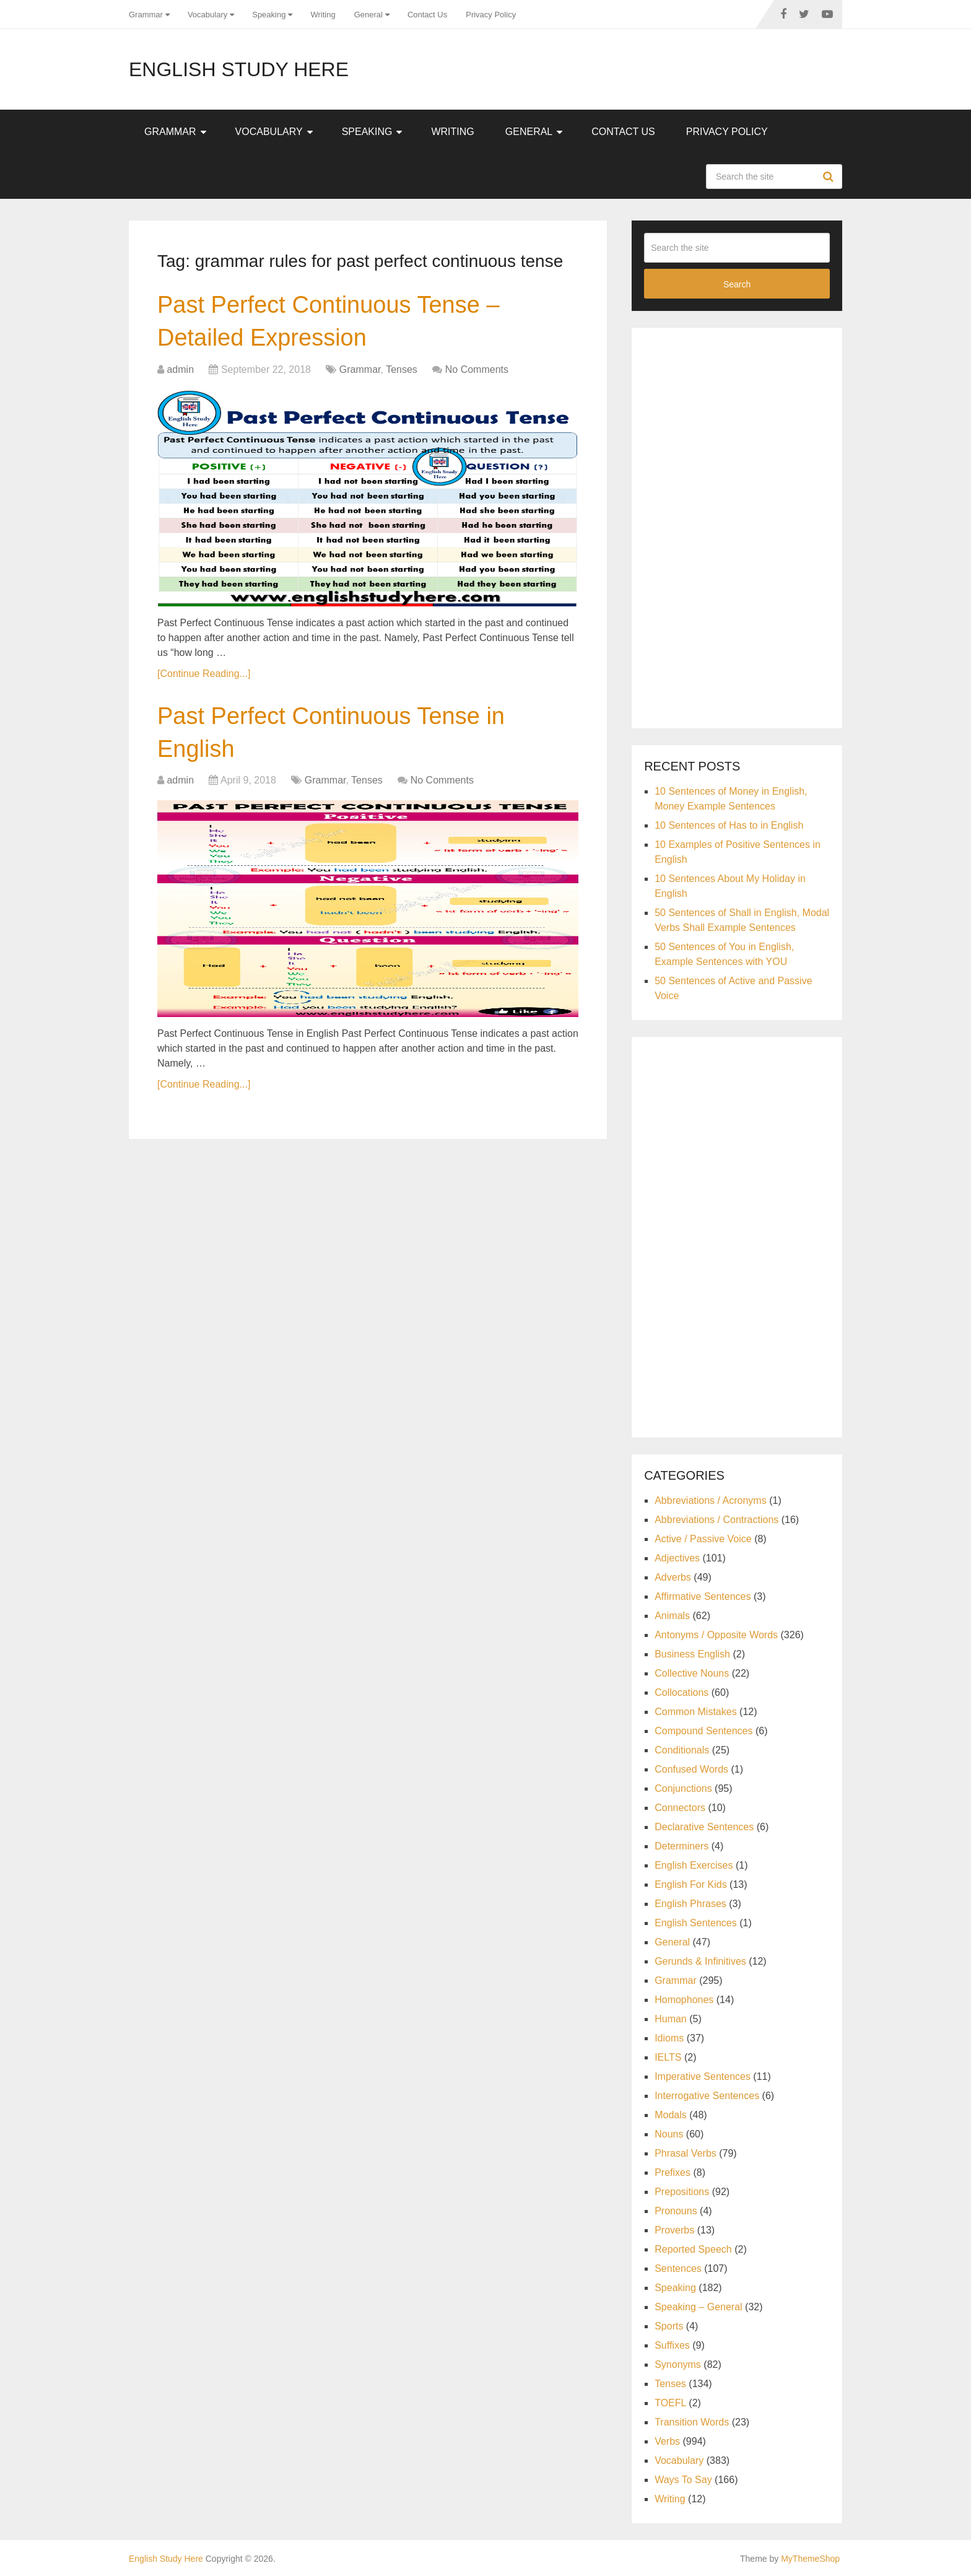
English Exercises (694, 1865)
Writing (322, 14)
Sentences (678, 2268)
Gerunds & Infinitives (700, 1961)
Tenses (401, 369)
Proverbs (674, 2230)
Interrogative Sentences (707, 2095)
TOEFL (670, 2403)
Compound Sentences (703, 1731)
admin (180, 369)
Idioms (669, 2038)
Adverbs (673, 1577)
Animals (672, 1615)
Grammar (146, 14)
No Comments (476, 369)
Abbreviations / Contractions (716, 1519)
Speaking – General (698, 2307)
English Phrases (690, 1903)
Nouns (669, 2134)
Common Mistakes (695, 1711)
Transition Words (692, 2422)
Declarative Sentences (704, 1827)
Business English (692, 1654)
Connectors (680, 1807)
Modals (671, 2115)
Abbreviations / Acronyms (711, 1500)
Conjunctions (683, 1788)
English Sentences (696, 1923)
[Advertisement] (737, 526)
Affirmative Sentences (703, 1596)
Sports (669, 2326)
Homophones (684, 1999)
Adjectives (677, 1558)
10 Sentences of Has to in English (729, 825)
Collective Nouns (692, 1673)
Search (829, 176)
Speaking (268, 14)
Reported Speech (693, 2249)
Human (671, 2019)
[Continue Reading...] (203, 673)
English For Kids (691, 1884)
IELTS (668, 2057)
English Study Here (239, 69)
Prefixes (672, 2172)
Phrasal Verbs (685, 2153)
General (368, 14)
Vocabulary (207, 14)
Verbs (667, 2441)
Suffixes (672, 2345)
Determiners (681, 1846)
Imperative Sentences (703, 2076)
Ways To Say (683, 2479)
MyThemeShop (810, 2559)
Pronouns (676, 2211)
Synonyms (678, 2364)
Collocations (681, 1692)
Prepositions (682, 2191)
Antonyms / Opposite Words (716, 1635)
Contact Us (427, 14)
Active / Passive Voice (703, 1539)
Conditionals (682, 1750)
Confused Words (691, 1769)
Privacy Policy (491, 14)
